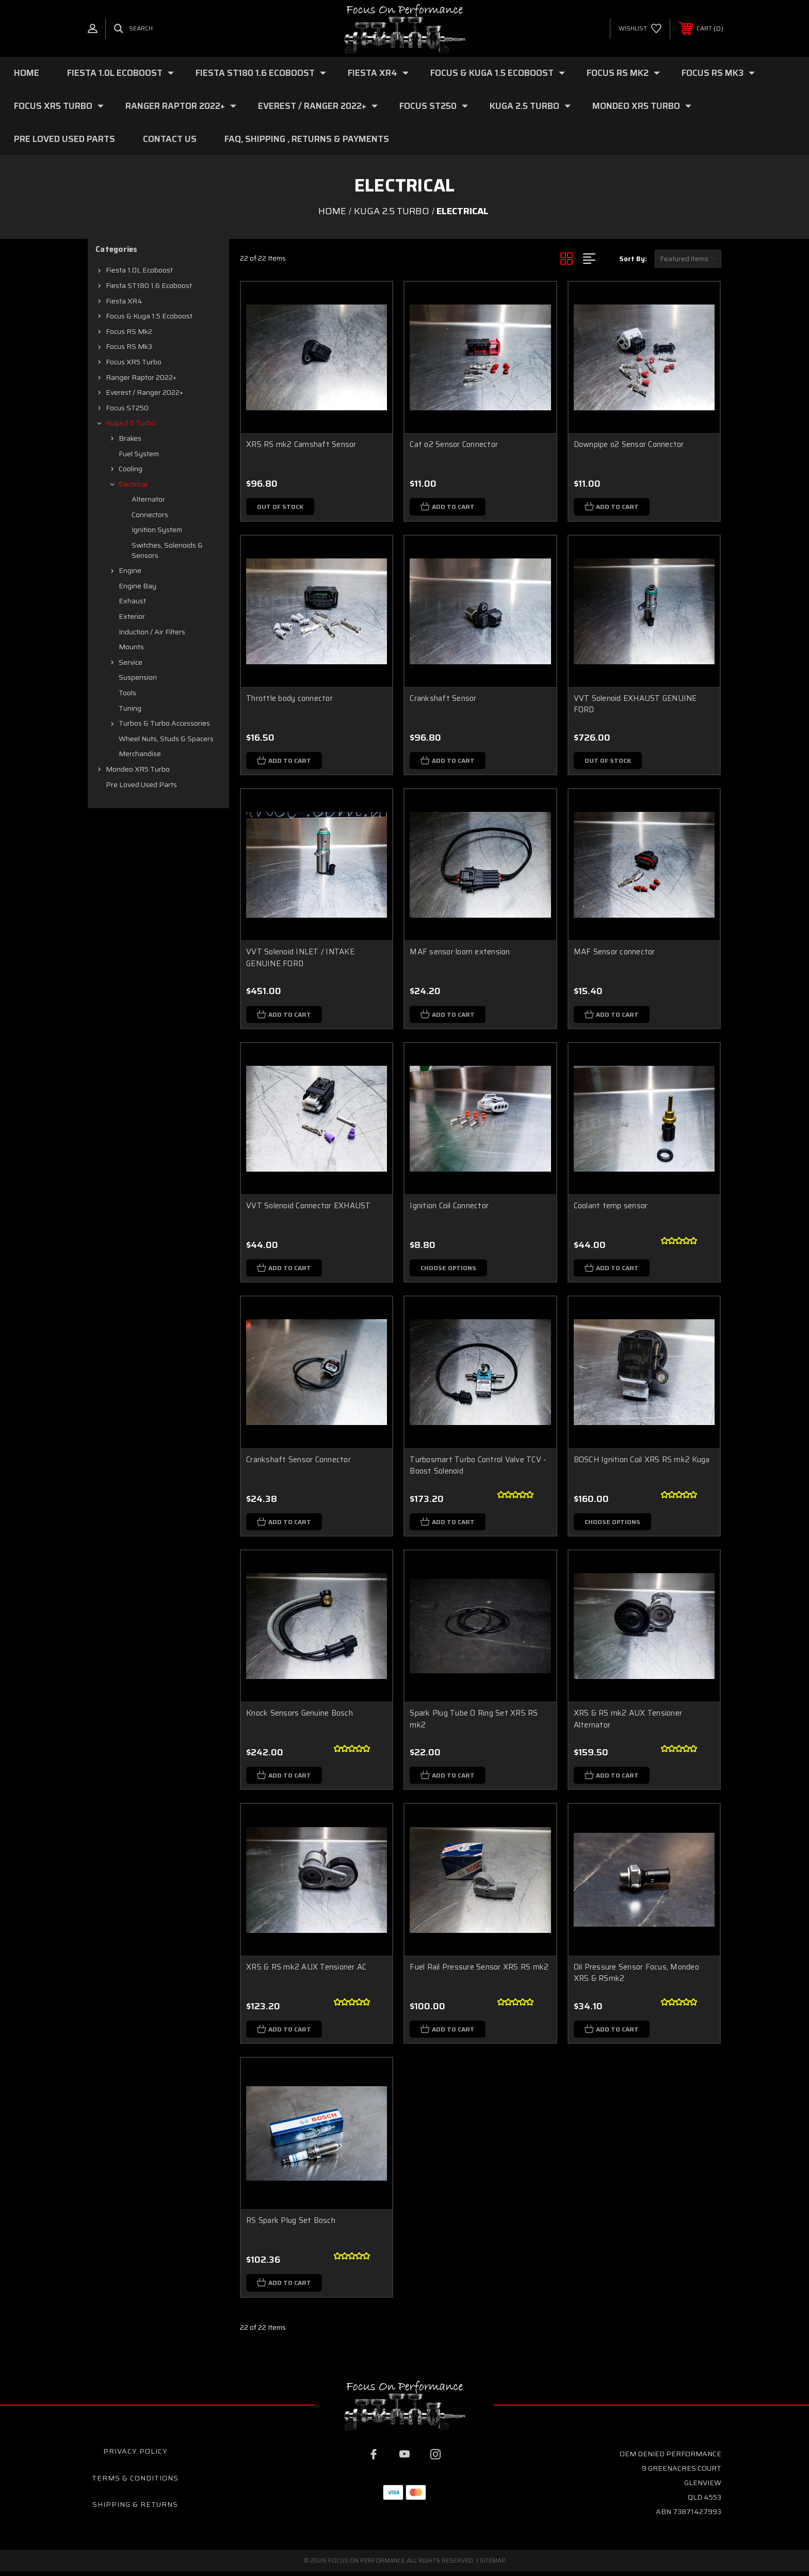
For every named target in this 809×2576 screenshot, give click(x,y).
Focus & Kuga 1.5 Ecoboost (497, 72)
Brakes (130, 438)
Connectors (150, 514)
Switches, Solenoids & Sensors (167, 550)
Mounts (131, 646)
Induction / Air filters (152, 631)
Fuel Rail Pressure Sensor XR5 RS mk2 (479, 1970)
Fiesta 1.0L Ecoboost (120, 72)
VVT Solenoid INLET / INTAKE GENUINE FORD (300, 959)
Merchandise (140, 753)
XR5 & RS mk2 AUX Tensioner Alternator (628, 1721)
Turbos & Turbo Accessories (164, 723)
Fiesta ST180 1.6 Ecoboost (261, 72)
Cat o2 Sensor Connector (454, 444)
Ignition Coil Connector (449, 1207)
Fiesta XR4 (378, 72)
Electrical (133, 484)
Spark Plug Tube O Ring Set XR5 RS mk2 (474, 1721)
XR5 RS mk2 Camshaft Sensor (301, 444)
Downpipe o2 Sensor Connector (629, 444)
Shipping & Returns (135, 2509)
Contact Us (170, 139)
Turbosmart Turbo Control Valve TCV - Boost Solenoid (478, 1467)
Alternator (148, 499)
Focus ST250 (433, 106)
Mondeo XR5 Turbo (641, 106)
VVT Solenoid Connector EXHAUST (308, 1207)
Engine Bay (137, 585)
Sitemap (492, 2565)
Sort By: (633, 258)
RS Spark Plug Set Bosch (290, 2224)
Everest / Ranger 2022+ (318, 106)
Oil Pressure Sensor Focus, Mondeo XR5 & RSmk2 (636, 1976)
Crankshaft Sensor (443, 699)
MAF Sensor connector (614, 953)
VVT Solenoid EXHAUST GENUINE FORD (635, 705)
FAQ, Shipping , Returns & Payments (306, 139)
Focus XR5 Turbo (59, 106)
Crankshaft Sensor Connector (298, 1461)
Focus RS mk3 (718, 72)
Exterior (132, 616)
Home (26, 72)
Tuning (130, 708)
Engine (130, 570)
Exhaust (132, 600)
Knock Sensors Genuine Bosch (299, 1715)
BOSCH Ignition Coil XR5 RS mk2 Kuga (642, 1461)
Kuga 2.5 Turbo (530, 106)
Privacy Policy (135, 2455)
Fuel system (139, 453)
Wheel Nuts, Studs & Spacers (166, 738)
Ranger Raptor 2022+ (180, 106)
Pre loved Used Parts (64, 139)
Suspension (138, 677)
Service (130, 662)
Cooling (130, 468)
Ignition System (157, 529)
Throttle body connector (289, 699)
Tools (127, 692)
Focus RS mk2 (623, 72)
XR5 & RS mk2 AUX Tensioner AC (306, 1970)
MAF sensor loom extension (460, 953)
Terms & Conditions (135, 2482)
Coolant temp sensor (611, 1207)
